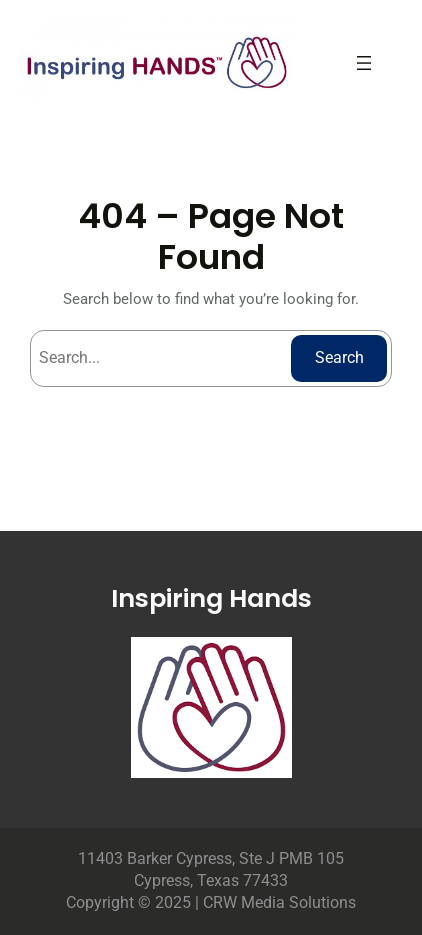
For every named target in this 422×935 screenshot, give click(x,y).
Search (339, 357)
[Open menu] (364, 63)
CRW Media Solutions (279, 902)
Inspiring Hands (211, 598)
